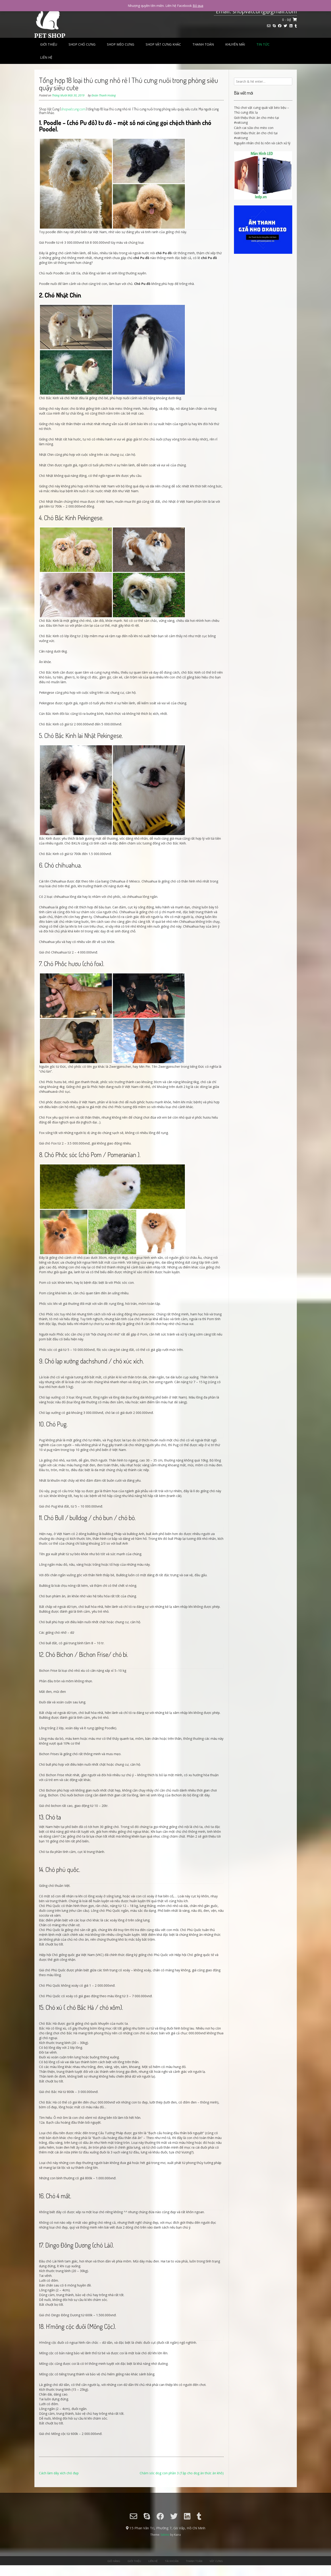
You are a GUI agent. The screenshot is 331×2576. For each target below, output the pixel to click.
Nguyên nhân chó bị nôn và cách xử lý (262, 143)
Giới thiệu (48, 44)
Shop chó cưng (82, 44)
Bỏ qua (198, 5)
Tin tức (263, 44)
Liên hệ (46, 57)
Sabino (165, 2535)
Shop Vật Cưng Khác (163, 44)
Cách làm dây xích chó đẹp (59, 2473)
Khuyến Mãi (235, 44)
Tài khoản (171, 2561)
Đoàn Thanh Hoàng (104, 95)
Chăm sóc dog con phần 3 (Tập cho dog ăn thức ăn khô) (182, 2473)
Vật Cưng (216, 2561)
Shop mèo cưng (120, 44)
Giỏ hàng (113, 2561)
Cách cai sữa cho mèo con (253, 128)
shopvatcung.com (73, 109)
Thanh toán (203, 44)
